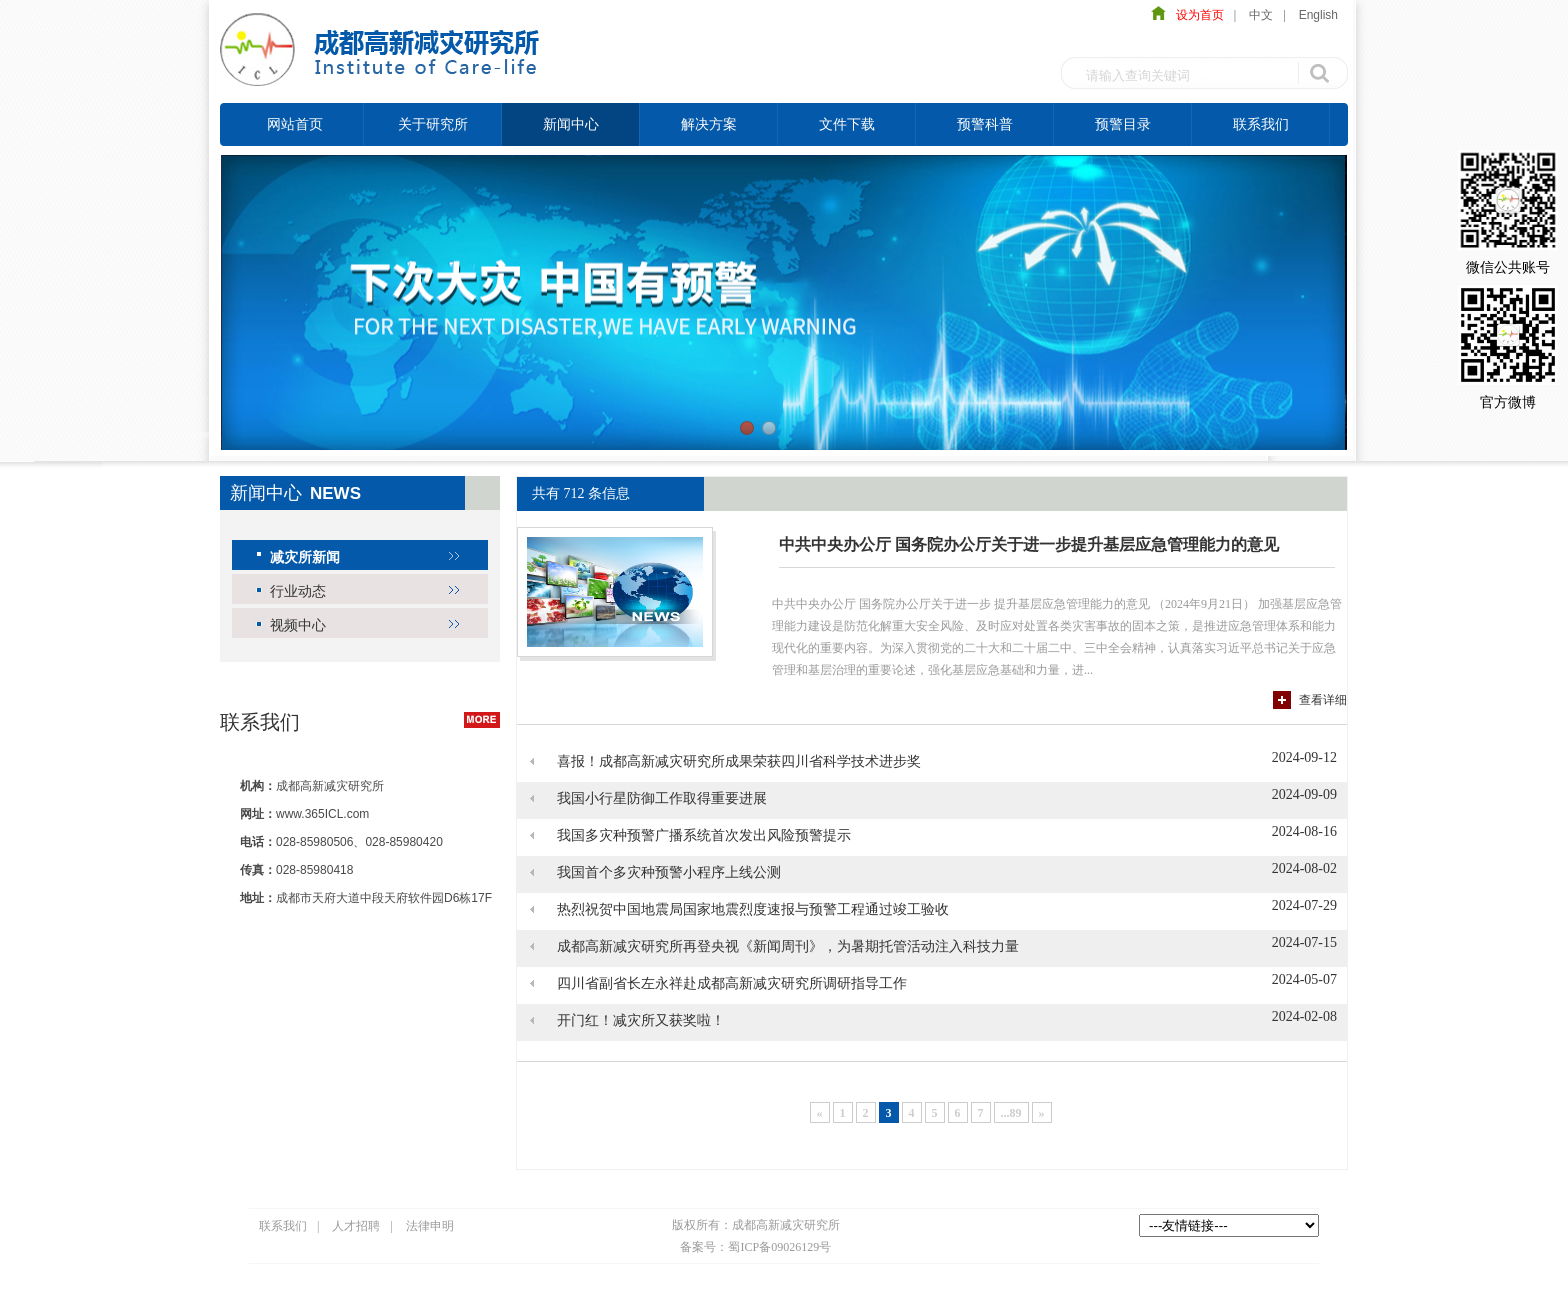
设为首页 (1195, 15)
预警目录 (1123, 124)
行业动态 (298, 591)
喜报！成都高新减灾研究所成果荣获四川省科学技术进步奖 (739, 761)
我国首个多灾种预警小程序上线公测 (669, 872)
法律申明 (430, 1226)
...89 (1011, 1113)
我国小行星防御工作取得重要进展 (662, 798)
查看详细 (1323, 700)
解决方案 (709, 124)
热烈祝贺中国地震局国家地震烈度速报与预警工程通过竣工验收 (753, 909)
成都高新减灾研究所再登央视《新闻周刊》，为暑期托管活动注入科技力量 (788, 946)
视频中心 (298, 625)
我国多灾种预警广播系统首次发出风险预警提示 (704, 835)
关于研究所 (433, 124)
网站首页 (295, 124)
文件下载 (847, 124)
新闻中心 (571, 124)
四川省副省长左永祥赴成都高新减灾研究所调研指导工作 (732, 983)
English (1318, 15)
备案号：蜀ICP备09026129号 (755, 1247)
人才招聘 (356, 1226)
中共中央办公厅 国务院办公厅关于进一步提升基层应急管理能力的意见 (1029, 544)
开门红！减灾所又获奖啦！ (641, 1020)
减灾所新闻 (305, 557)
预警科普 (985, 124)
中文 (1261, 15)
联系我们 (1261, 124)
